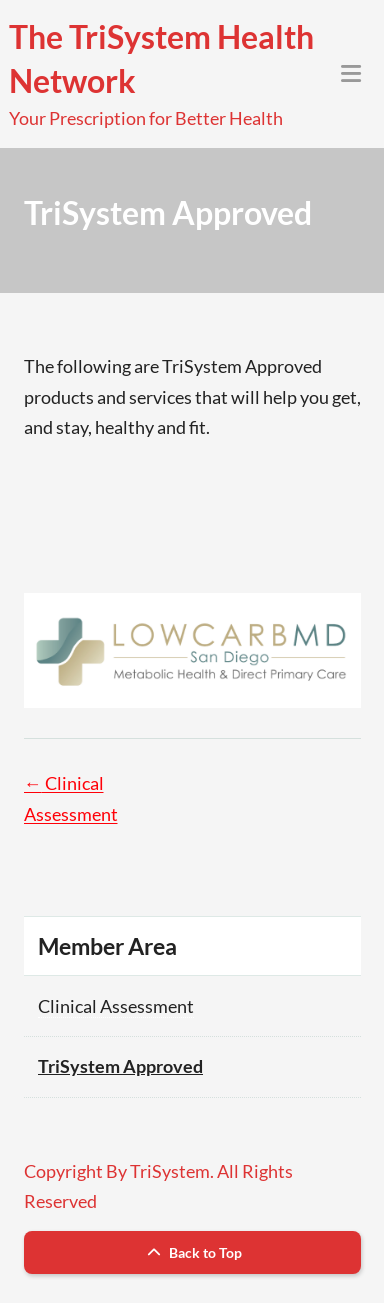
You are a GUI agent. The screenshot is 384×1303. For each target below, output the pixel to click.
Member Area (107, 946)
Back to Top (192, 1252)
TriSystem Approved (120, 1066)
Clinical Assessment (116, 1006)
